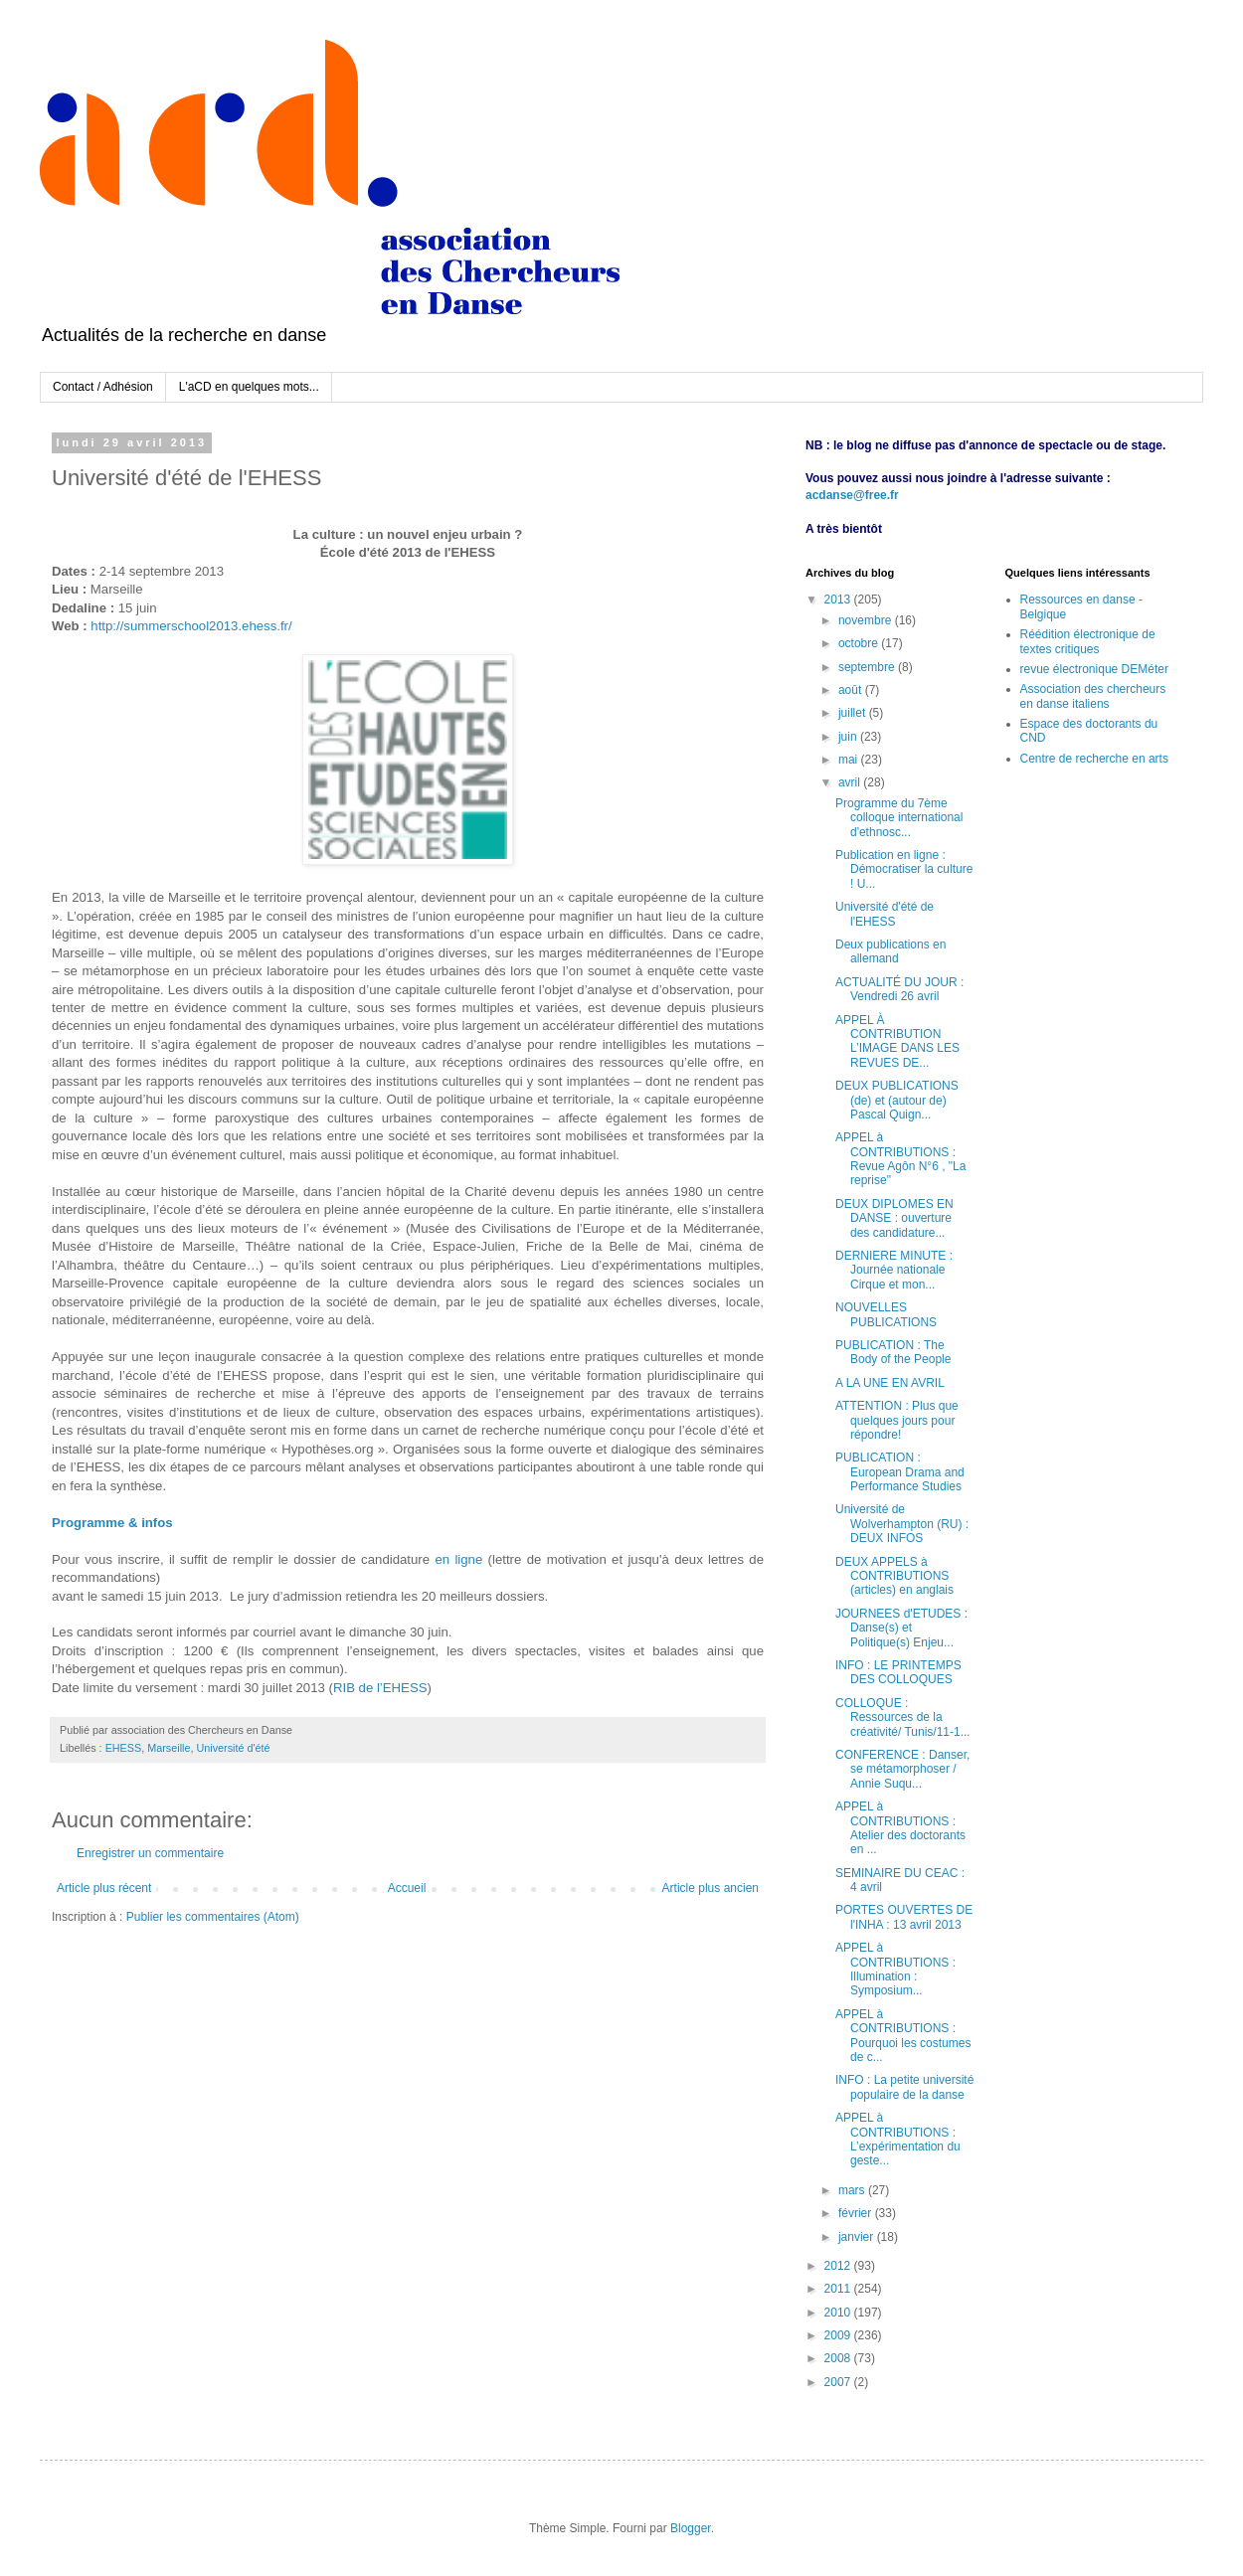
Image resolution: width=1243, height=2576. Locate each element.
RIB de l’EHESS (380, 1687)
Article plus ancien (710, 1888)
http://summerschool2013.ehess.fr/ (190, 625)
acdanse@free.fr (852, 495)
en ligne (458, 1559)
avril (850, 782)
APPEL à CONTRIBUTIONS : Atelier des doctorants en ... (900, 1828)
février (856, 2213)
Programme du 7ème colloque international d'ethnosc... (899, 817)
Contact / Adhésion (103, 387)
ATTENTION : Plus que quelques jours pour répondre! (897, 1420)
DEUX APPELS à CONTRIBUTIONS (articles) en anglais (894, 1576)
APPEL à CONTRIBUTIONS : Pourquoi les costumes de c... (903, 2035)
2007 (839, 2382)
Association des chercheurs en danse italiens (1093, 696)
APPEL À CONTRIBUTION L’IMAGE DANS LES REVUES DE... (897, 1041)
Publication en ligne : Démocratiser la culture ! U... (904, 869)
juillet (853, 713)
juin (849, 737)
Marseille (168, 1748)
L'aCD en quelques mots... (249, 387)
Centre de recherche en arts (1094, 759)
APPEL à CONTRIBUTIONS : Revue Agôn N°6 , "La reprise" (900, 1158)
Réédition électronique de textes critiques (1087, 641)
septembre (868, 667)
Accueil (407, 1888)
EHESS (123, 1748)
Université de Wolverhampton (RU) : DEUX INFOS (902, 1523)
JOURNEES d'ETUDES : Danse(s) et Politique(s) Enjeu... (901, 1628)
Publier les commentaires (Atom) (212, 1917)
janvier (857, 2237)
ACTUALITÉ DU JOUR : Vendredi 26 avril (899, 989)
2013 (839, 599)
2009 (839, 2335)
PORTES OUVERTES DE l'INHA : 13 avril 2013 (904, 1917)
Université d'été (232, 1748)
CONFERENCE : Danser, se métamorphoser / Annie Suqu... (902, 1769)
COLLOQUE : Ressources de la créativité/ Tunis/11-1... (903, 1717)
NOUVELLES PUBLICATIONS (886, 1314)
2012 (839, 2266)
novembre (866, 620)
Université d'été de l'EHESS (884, 914)
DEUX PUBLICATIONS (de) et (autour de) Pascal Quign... (897, 1100)
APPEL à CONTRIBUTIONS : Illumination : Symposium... (895, 1969)
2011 (839, 2289)
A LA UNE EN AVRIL (890, 1383)
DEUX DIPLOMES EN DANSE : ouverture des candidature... (894, 1218)
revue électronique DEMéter (1094, 669)
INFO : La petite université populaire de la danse (904, 2087)
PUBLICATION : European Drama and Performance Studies (900, 1472)
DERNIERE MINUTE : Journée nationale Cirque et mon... (894, 1270)
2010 (839, 2312)
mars (853, 2190)
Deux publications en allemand (890, 951)
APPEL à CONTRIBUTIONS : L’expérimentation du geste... (898, 2139)
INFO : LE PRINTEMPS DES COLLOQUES (898, 1672)
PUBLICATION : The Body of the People (893, 1352)
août (851, 690)
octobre (859, 643)
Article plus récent (104, 1888)
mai (849, 760)
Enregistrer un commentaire (150, 1853)
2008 (839, 2358)
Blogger (690, 2528)
